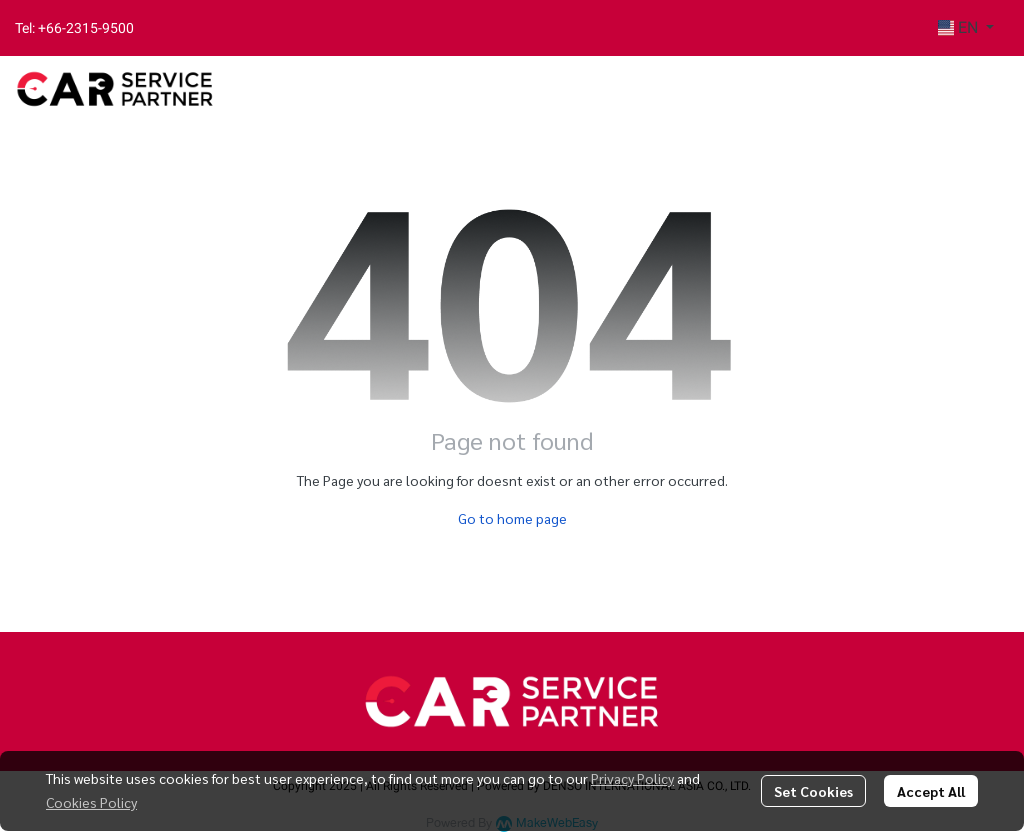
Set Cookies (813, 791)
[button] (966, 28)
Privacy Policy (632, 778)
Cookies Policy (91, 802)
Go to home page (512, 518)
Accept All (931, 791)
